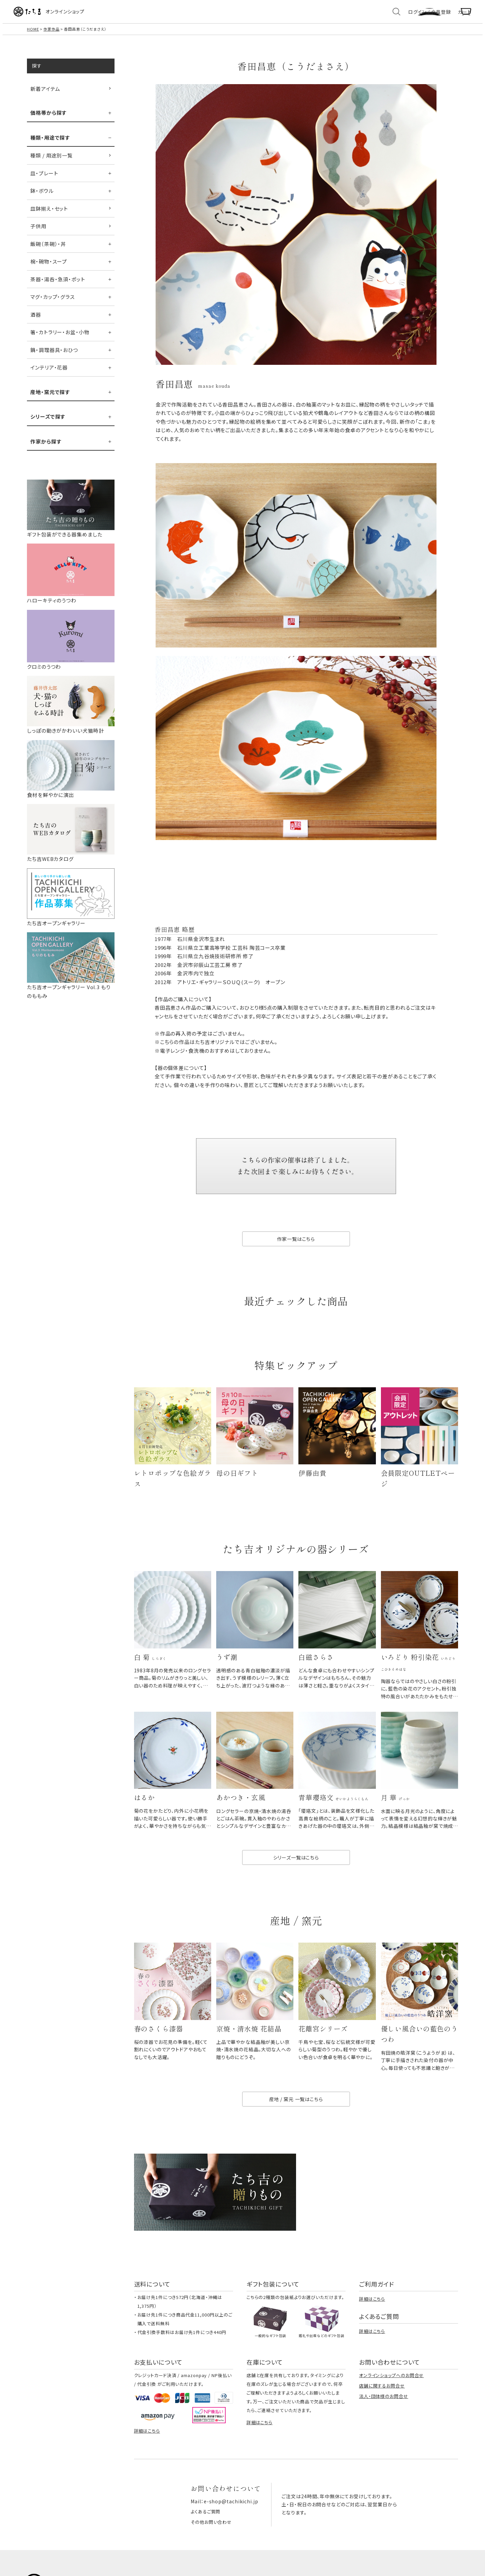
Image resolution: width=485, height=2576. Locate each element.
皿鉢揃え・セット (49, 215)
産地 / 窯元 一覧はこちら (296, 2122)
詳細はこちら (372, 2323)
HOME (33, 36)
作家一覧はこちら (296, 1246)
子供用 (38, 233)
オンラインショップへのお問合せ (391, 2400)
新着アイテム (45, 96)
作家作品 (51, 36)
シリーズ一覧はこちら (296, 1875)
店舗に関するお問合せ (382, 2410)
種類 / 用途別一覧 (51, 162)
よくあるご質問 (207, 2535)
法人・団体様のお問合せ (383, 2420)
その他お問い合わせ (212, 2545)
